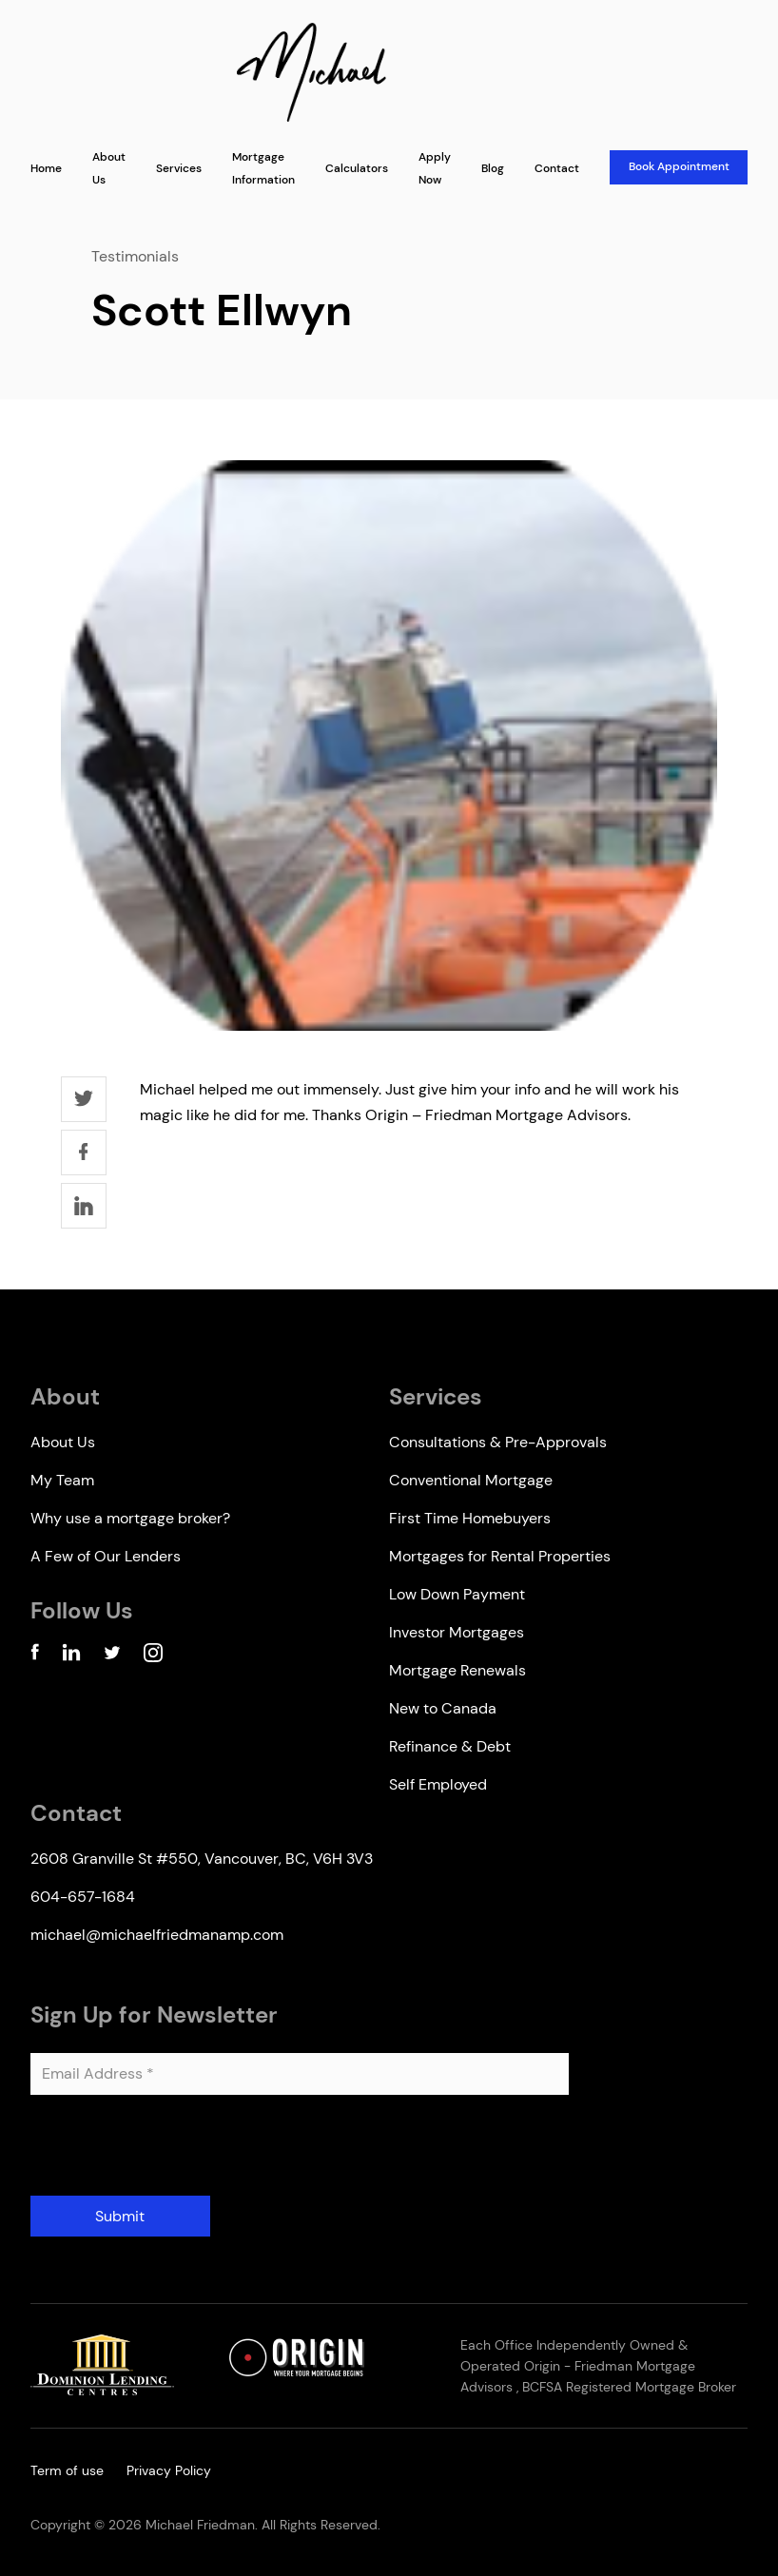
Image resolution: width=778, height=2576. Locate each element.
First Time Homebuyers (470, 1518)
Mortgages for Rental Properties (500, 1556)
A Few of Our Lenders (105, 1556)
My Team (62, 1480)
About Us (62, 1442)
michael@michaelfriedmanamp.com (156, 1935)
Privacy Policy (168, 2470)
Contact (557, 168)
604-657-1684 (82, 1897)
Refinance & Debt (450, 1746)
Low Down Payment (457, 1594)
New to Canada (442, 1708)
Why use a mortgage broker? (130, 1518)
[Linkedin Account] (71, 1656)
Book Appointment (679, 166)
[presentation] (175, 2153)
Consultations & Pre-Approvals (498, 1442)
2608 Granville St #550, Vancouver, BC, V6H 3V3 (201, 1859)
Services (179, 168)
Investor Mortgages (456, 1632)
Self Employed (438, 1784)
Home (46, 168)
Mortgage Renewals (457, 1670)
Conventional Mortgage (471, 1480)
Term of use (67, 2470)
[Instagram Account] (153, 1656)
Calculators (356, 168)
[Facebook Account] (34, 1656)
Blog (492, 168)
